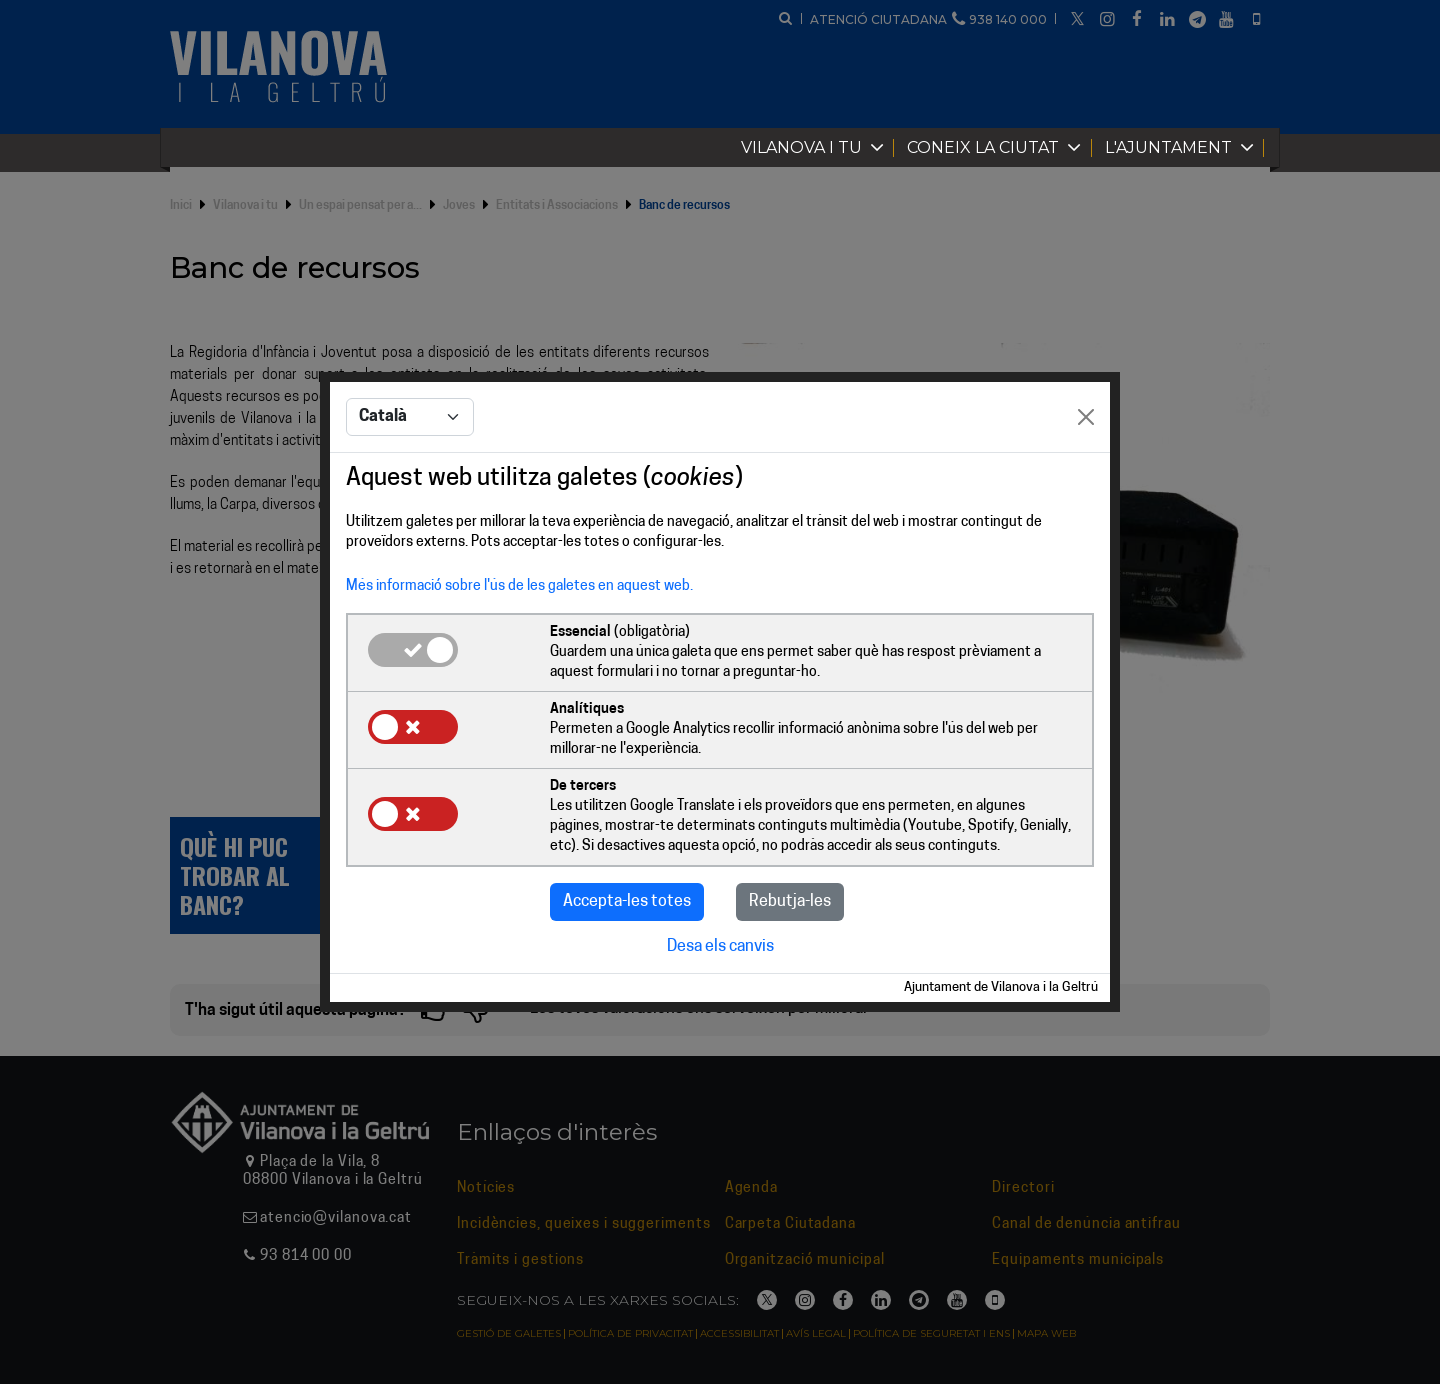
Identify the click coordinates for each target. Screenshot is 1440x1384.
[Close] (1086, 417)
